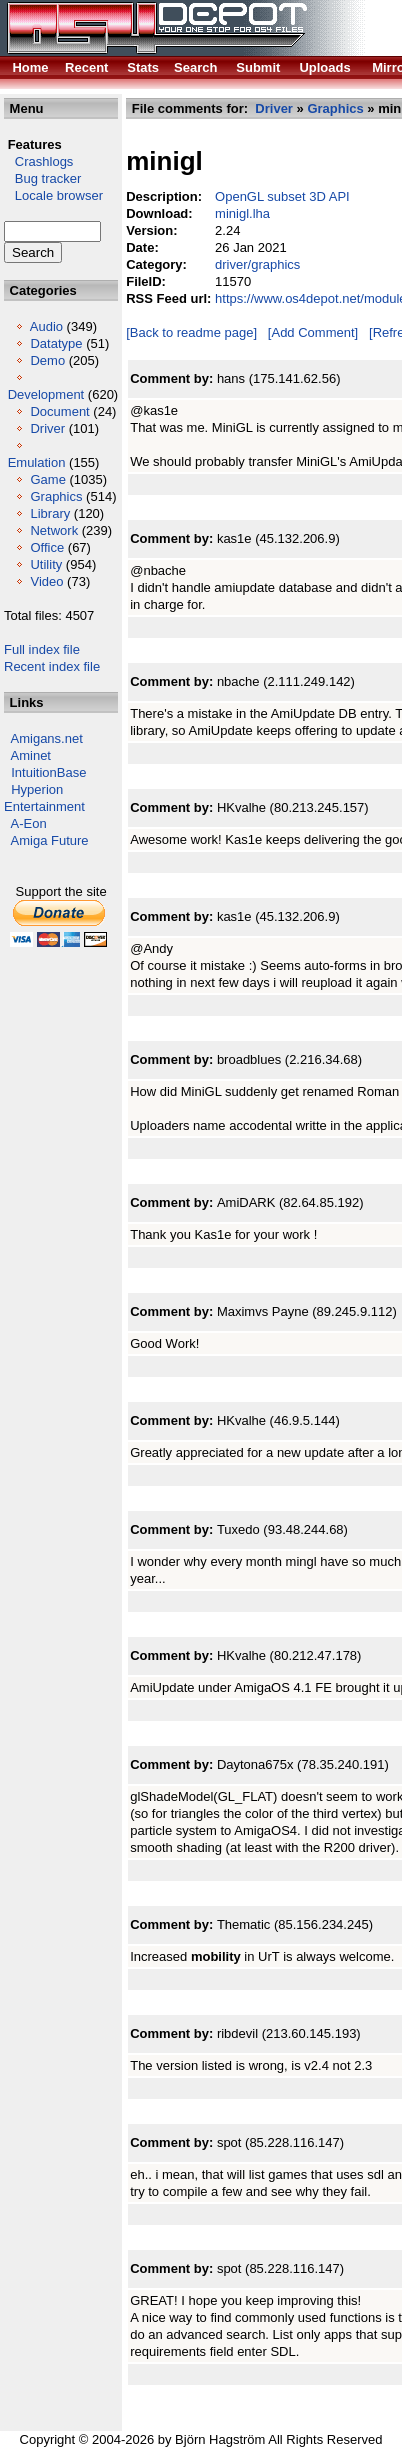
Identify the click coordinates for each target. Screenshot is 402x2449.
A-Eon (29, 823)
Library (50, 513)
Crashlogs (38, 161)
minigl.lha (242, 213)
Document (59, 411)
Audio (46, 326)
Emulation (37, 462)
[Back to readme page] (191, 332)
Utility (46, 564)
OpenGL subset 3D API (282, 196)
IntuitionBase (48, 772)
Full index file (42, 649)
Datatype (56, 343)
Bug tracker (42, 178)
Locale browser (53, 195)
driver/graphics (257, 264)
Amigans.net (47, 738)
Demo (47, 360)
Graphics (56, 496)
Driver (47, 428)
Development (46, 394)
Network (54, 530)
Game (47, 479)
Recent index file (52, 666)
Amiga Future (50, 840)
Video (46, 581)
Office (47, 547)
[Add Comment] (313, 332)
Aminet (31, 755)
